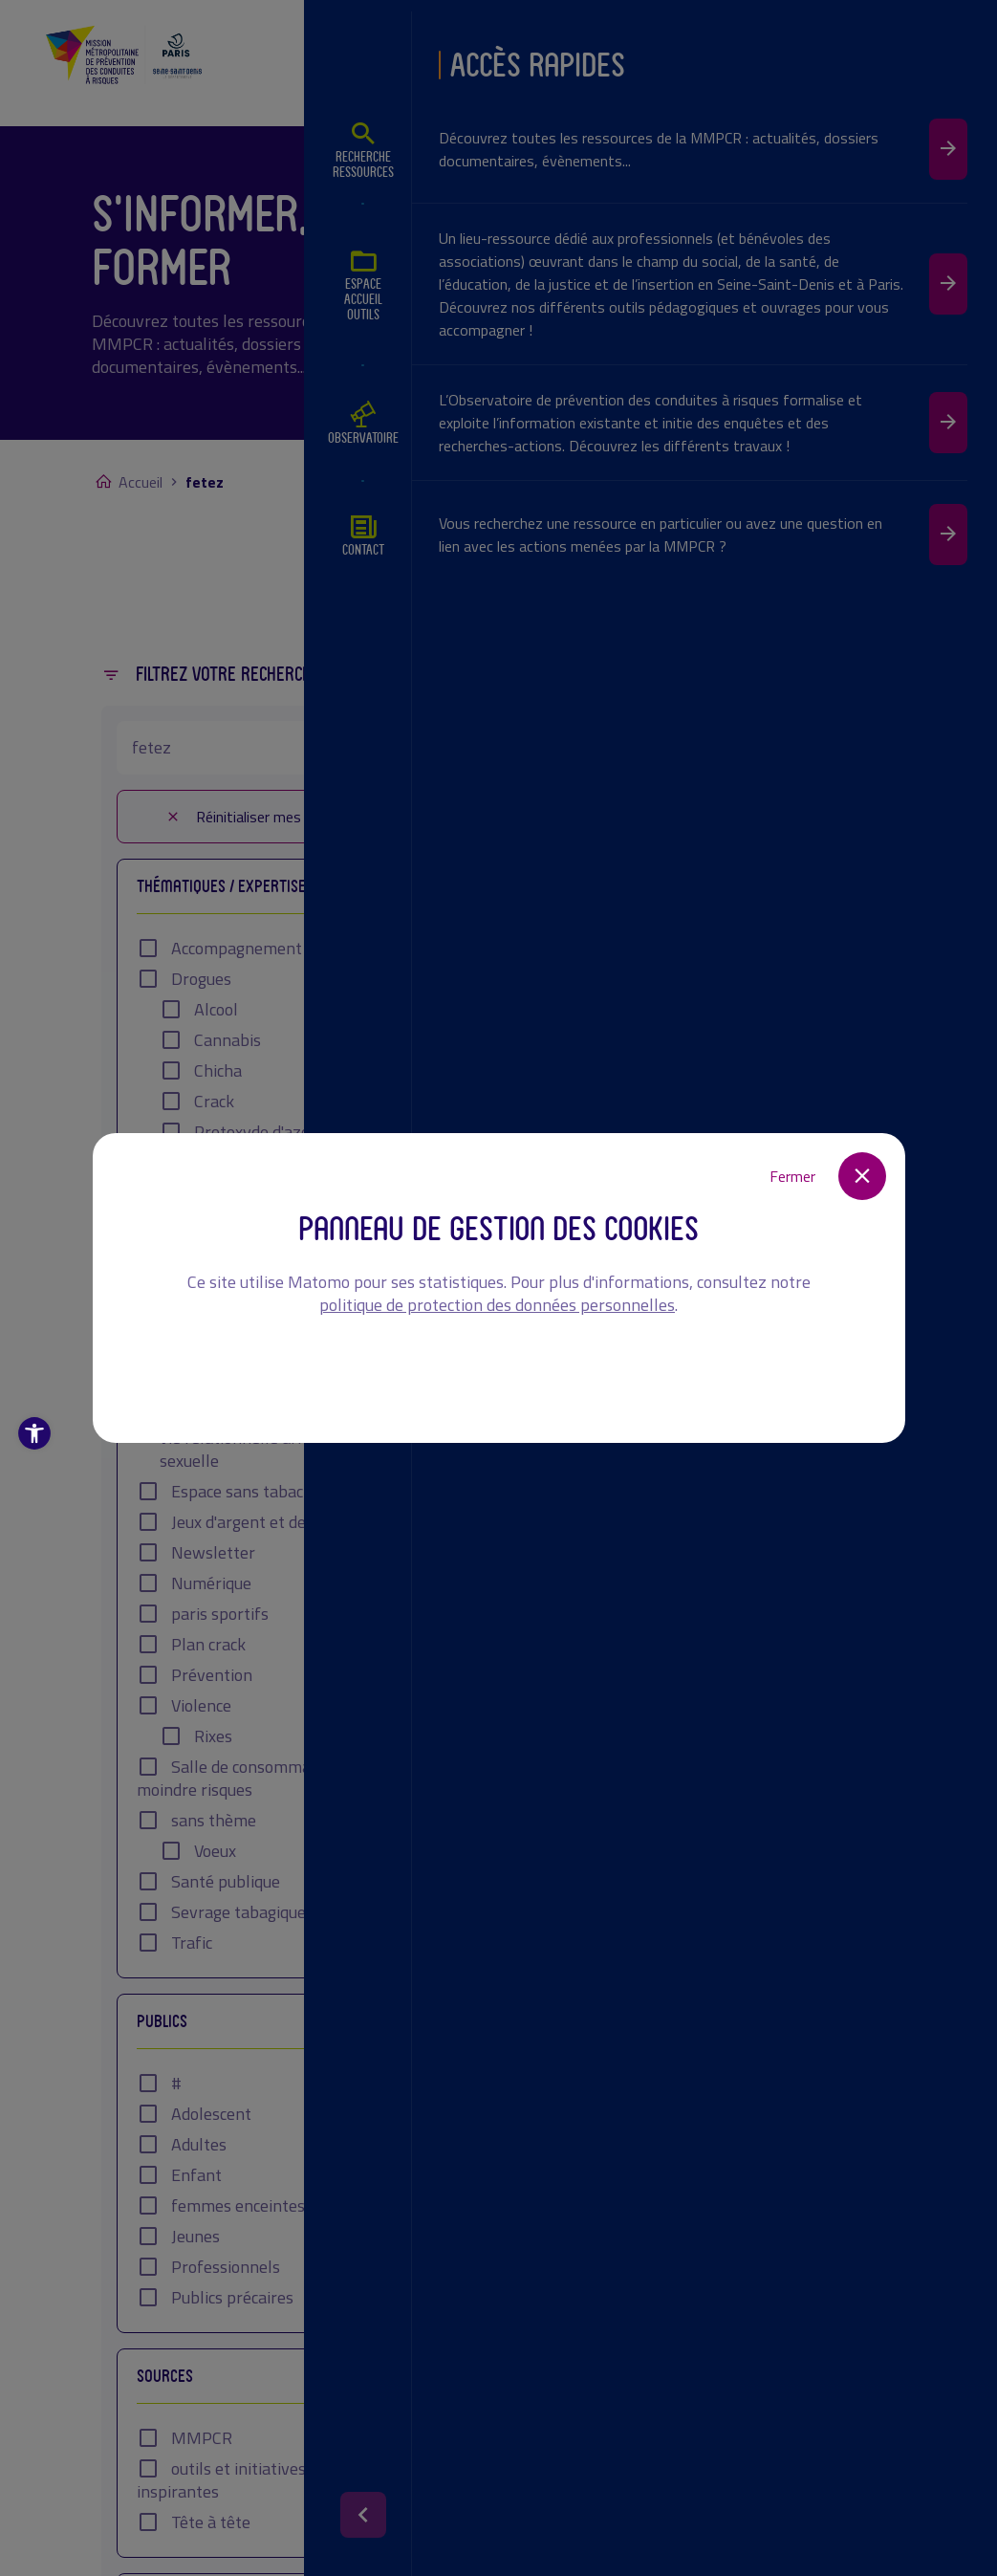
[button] (34, 1433)
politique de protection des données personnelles (497, 1305)
